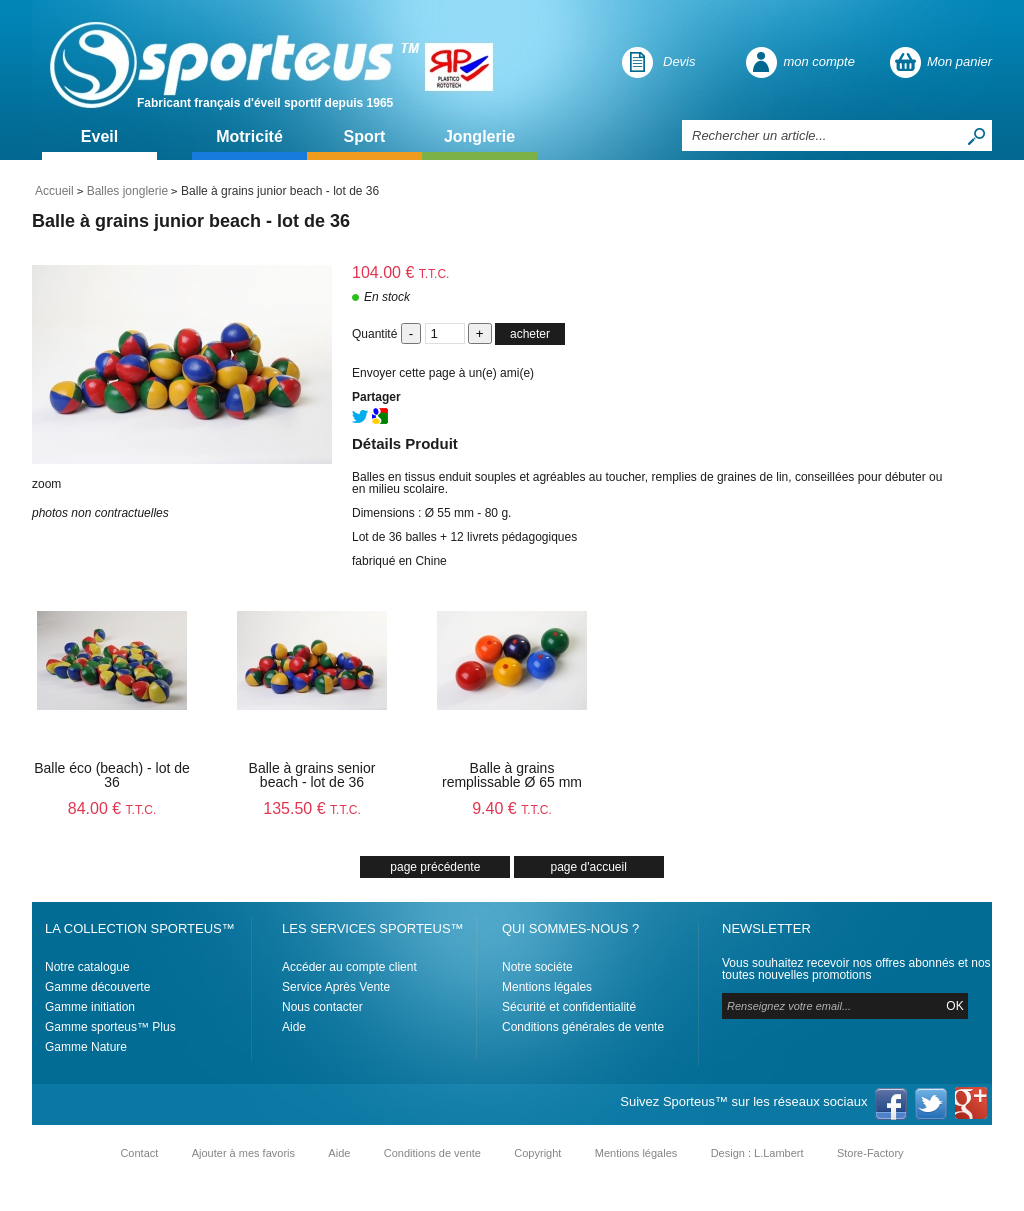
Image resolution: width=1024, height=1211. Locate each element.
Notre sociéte (537, 967)
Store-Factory (870, 1153)
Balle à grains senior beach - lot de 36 (312, 775)
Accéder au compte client (349, 967)
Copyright (537, 1153)
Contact (139, 1153)
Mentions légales (547, 987)
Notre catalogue (87, 967)
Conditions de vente (432, 1153)
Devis (679, 61)
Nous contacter (322, 1007)
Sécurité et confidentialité (569, 1007)
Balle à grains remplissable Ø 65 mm (512, 775)
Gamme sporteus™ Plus (110, 1027)
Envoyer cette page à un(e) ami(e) (443, 373)
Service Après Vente (336, 987)
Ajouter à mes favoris (243, 1153)
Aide (294, 1027)
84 (112, 808)
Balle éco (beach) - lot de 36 (112, 775)
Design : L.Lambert (757, 1153)
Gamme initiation (90, 1007)
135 (311, 808)
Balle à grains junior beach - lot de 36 (191, 221)
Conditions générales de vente (583, 1027)
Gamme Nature (86, 1047)
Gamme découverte (97, 987)
